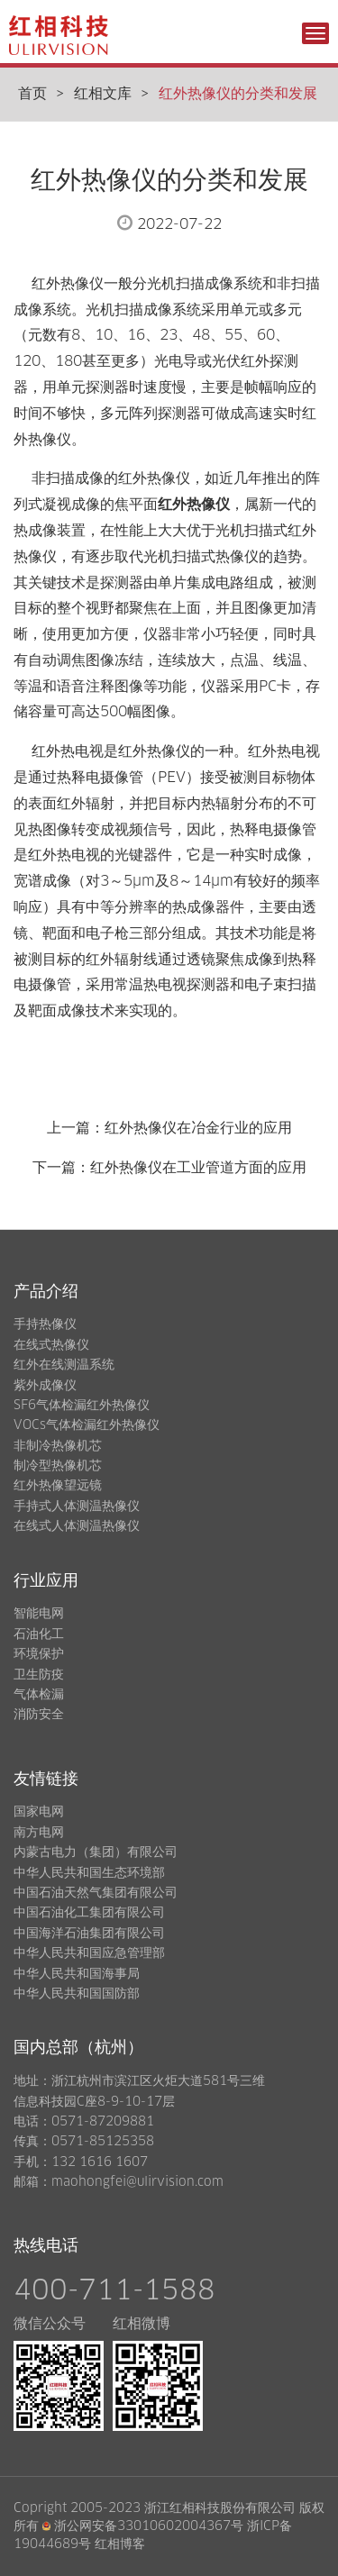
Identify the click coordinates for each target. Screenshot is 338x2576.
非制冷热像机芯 (58, 1446)
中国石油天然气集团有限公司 (96, 1893)
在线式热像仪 (51, 1345)
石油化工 (39, 1634)
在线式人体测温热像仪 (77, 1526)
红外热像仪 (194, 504)
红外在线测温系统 (64, 1365)
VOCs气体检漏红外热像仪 (87, 1425)
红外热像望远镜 (58, 1485)
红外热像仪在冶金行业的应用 (198, 1128)
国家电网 (39, 1812)
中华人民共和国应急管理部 (89, 1953)
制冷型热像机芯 (58, 1466)
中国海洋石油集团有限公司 (89, 1933)
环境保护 (39, 1654)
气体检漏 (39, 1695)
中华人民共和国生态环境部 (89, 1873)
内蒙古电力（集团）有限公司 (96, 1852)
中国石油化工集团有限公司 (89, 1913)
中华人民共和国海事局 (77, 1974)
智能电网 (39, 1613)
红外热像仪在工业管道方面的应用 (198, 1168)
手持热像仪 (45, 1324)
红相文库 (103, 93)
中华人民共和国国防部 (77, 1994)
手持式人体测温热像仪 (77, 1506)
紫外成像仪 (45, 1385)
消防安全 (39, 1714)
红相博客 (120, 2544)
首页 (32, 93)
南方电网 (39, 1832)
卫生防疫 (39, 1675)
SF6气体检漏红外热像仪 (82, 1405)
